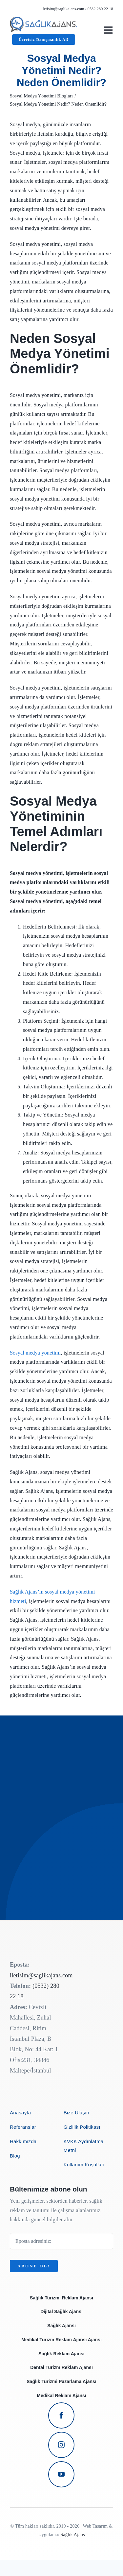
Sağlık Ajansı (61, 2325)
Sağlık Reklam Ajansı (61, 2353)
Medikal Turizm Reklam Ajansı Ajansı (61, 2339)
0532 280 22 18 (100, 9)
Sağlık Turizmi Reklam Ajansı (61, 2297)
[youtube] (61, 2474)
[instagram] (61, 2445)
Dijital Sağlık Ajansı (61, 2311)
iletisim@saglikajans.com (63, 9)
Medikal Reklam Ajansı (61, 2395)
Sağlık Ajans (73, 2534)
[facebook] (61, 2415)
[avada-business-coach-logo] (43, 19)
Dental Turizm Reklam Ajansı (61, 2367)
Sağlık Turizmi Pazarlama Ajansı (61, 2381)
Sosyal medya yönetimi (35, 1353)
